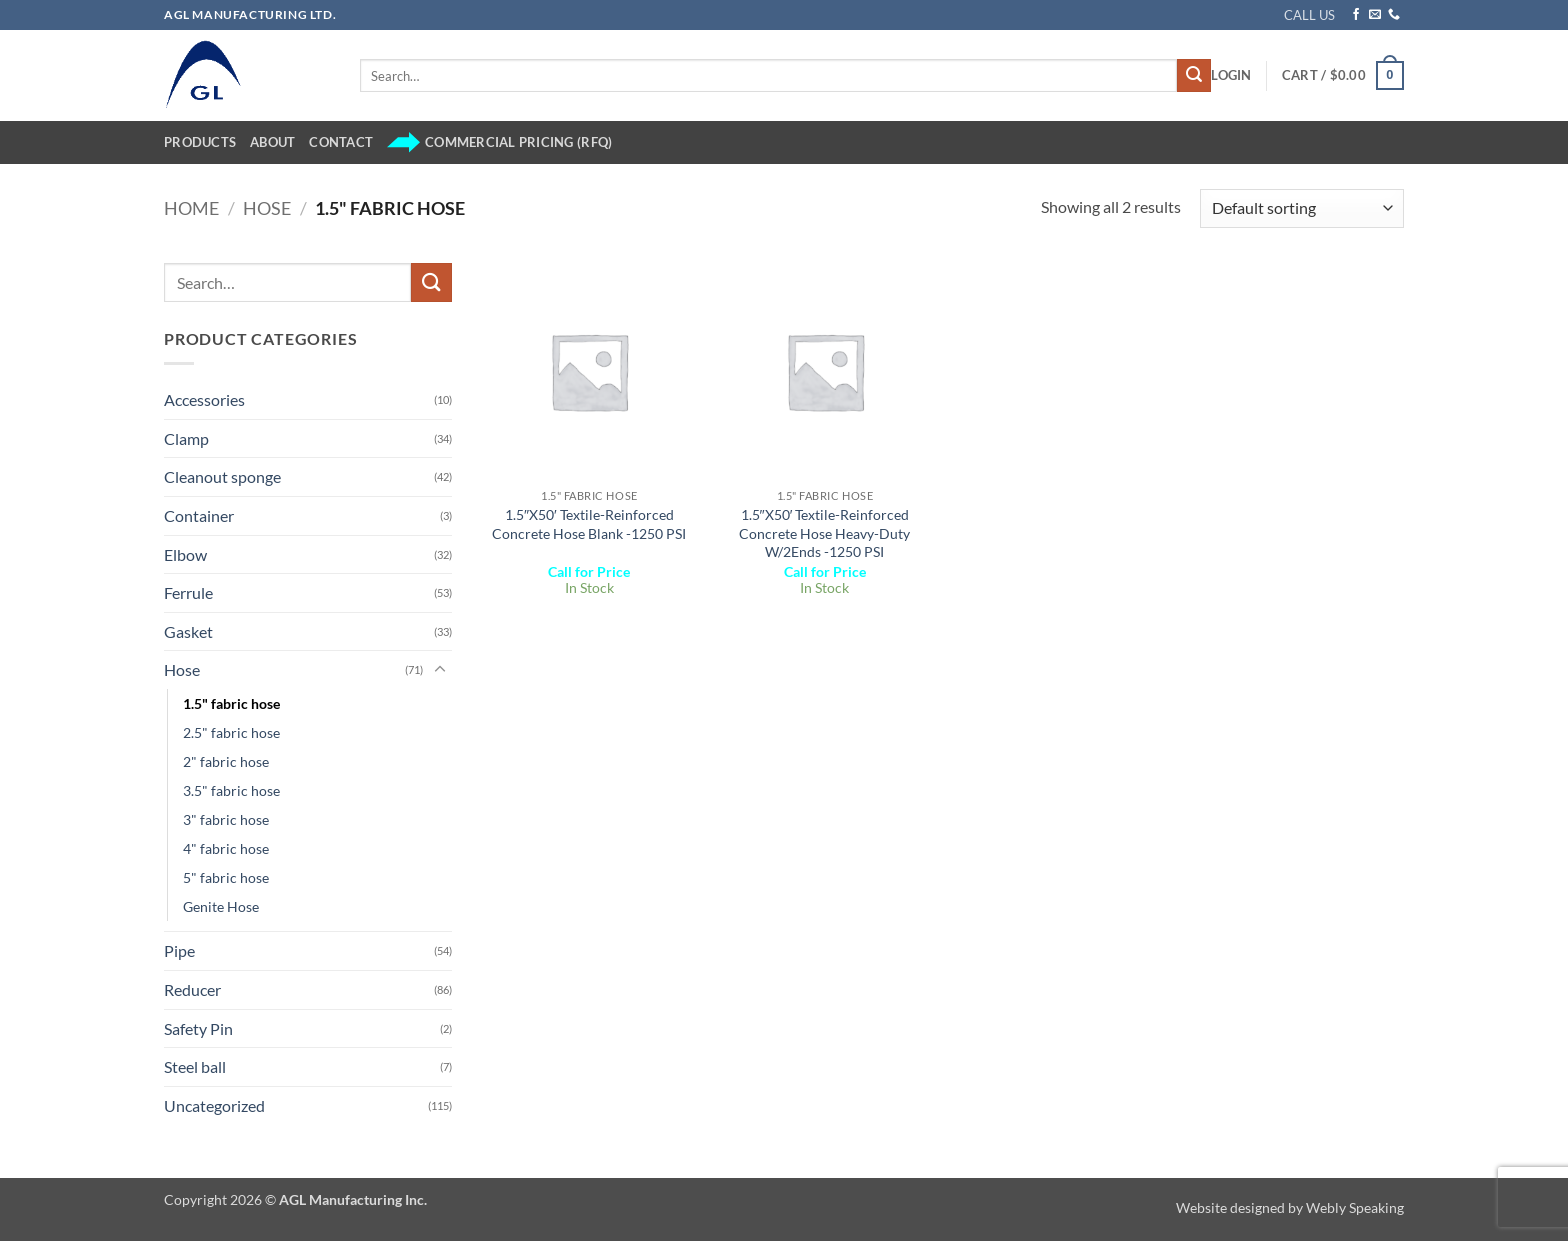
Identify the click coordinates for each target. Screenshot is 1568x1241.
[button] (1231, 75)
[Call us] (1394, 15)
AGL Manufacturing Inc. (353, 1199)
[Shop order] (1302, 208)
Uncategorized (214, 1105)
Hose (267, 208)
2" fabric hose (226, 761)
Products (200, 142)
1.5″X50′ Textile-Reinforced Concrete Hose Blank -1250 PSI (589, 524)
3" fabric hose (226, 819)
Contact (341, 142)
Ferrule (188, 592)
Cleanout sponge (222, 476)
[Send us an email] (1375, 15)
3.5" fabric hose (231, 790)
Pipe (179, 950)
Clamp (186, 438)
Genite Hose (221, 906)
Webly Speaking (1355, 1207)
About (272, 142)
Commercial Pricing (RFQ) (499, 142)
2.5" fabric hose (231, 732)
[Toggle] (440, 670)
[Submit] (1194, 76)
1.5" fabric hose (231, 703)
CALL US (1309, 15)
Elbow (185, 554)
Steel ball (195, 1066)
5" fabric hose (226, 877)
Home (191, 208)
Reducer (192, 989)
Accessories (204, 399)
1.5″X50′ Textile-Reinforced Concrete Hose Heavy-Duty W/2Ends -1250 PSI (824, 533)
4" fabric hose (226, 848)
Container (199, 515)
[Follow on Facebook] (1356, 15)
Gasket (188, 631)
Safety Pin (198, 1028)
